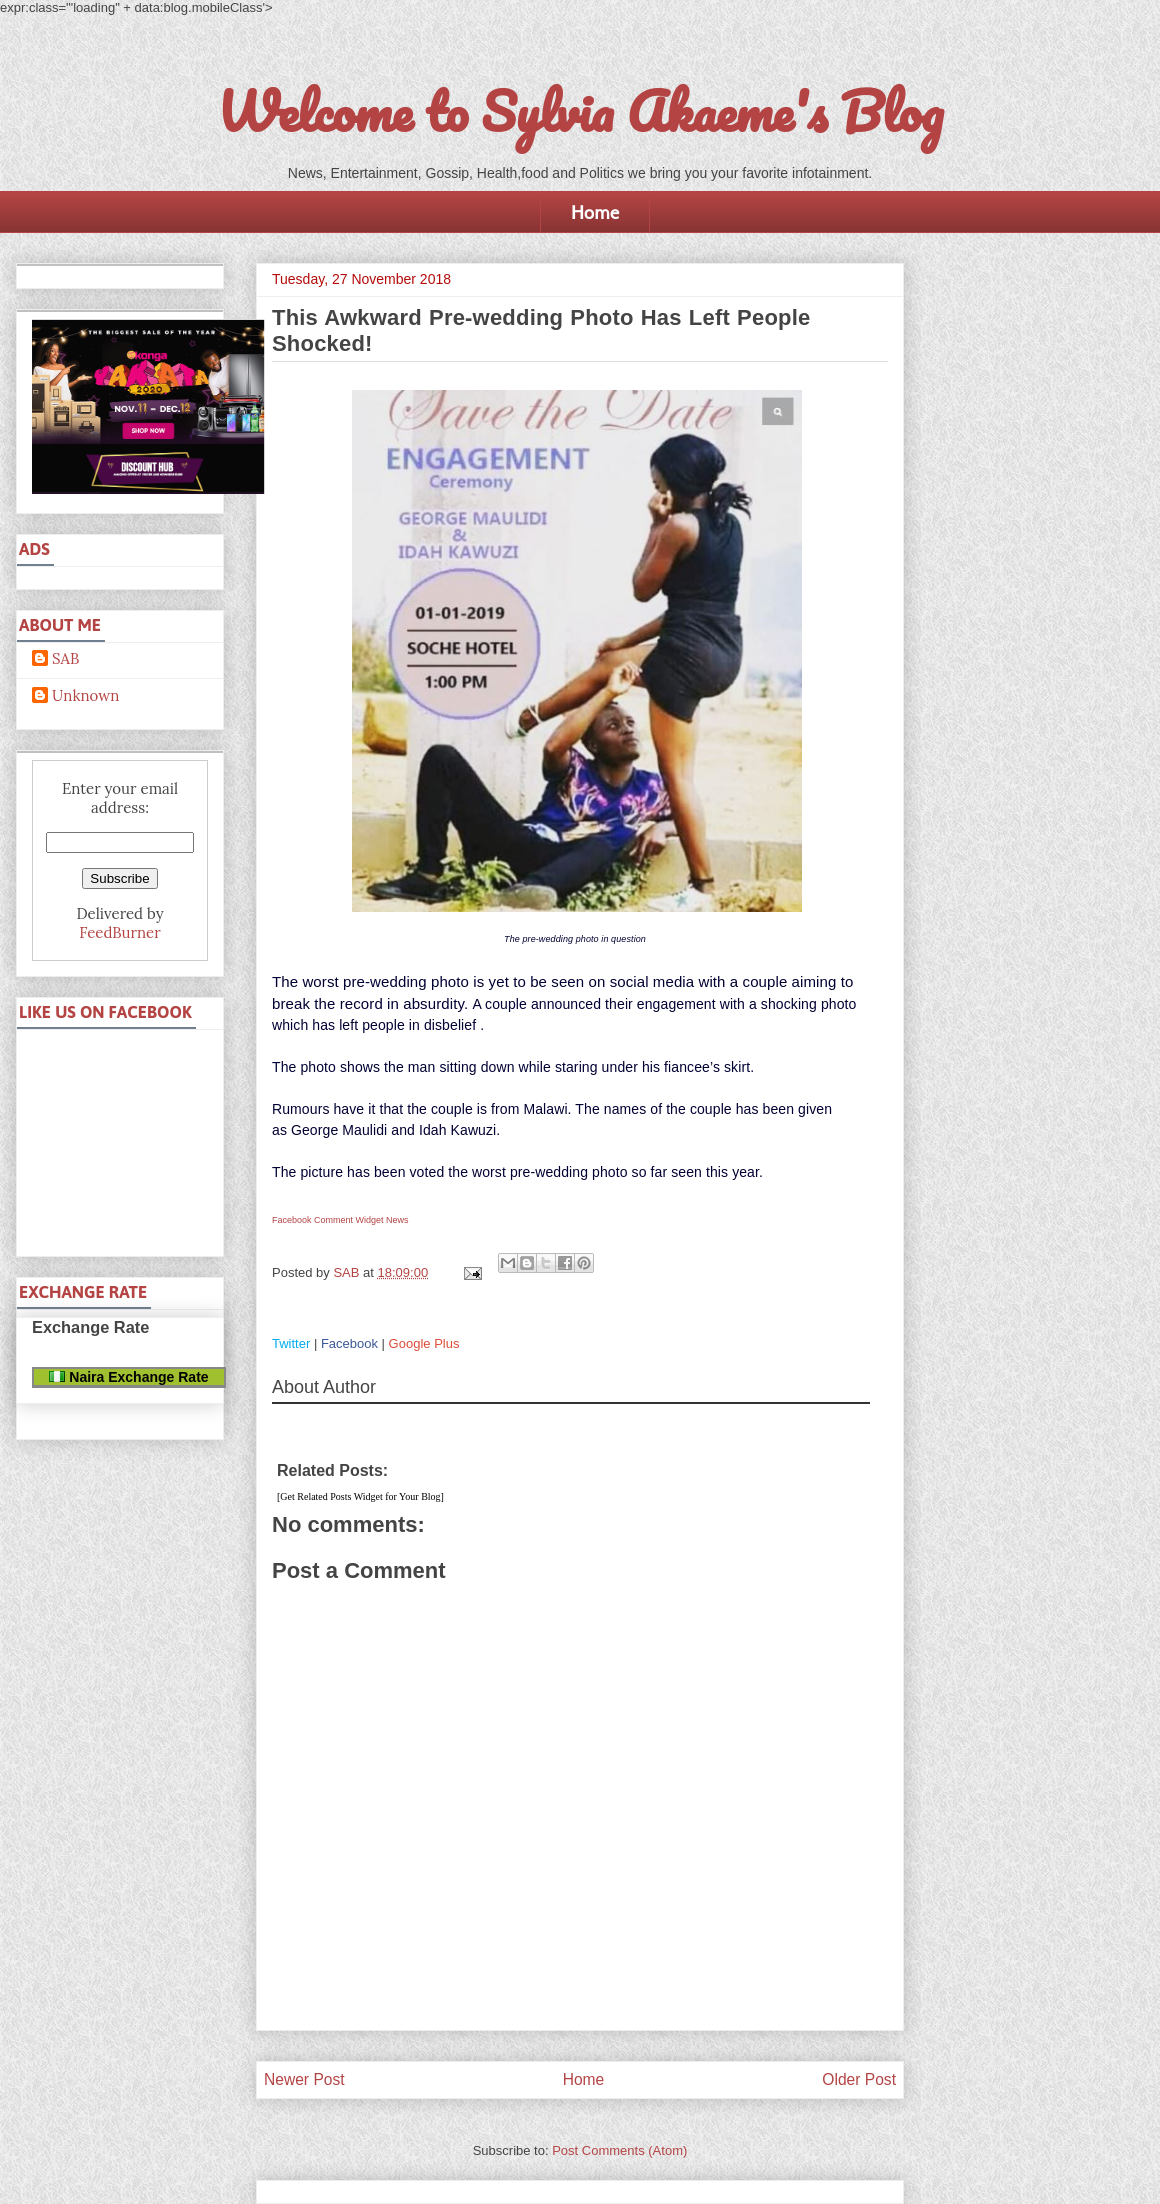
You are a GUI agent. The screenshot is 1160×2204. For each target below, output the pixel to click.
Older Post (859, 2079)
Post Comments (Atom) (619, 2150)
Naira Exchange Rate (128, 1377)
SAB (65, 659)
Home (595, 212)
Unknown (85, 696)
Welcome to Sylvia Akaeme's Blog (580, 111)
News (397, 1220)
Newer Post (304, 2079)
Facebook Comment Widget (328, 1220)
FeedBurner (119, 932)
